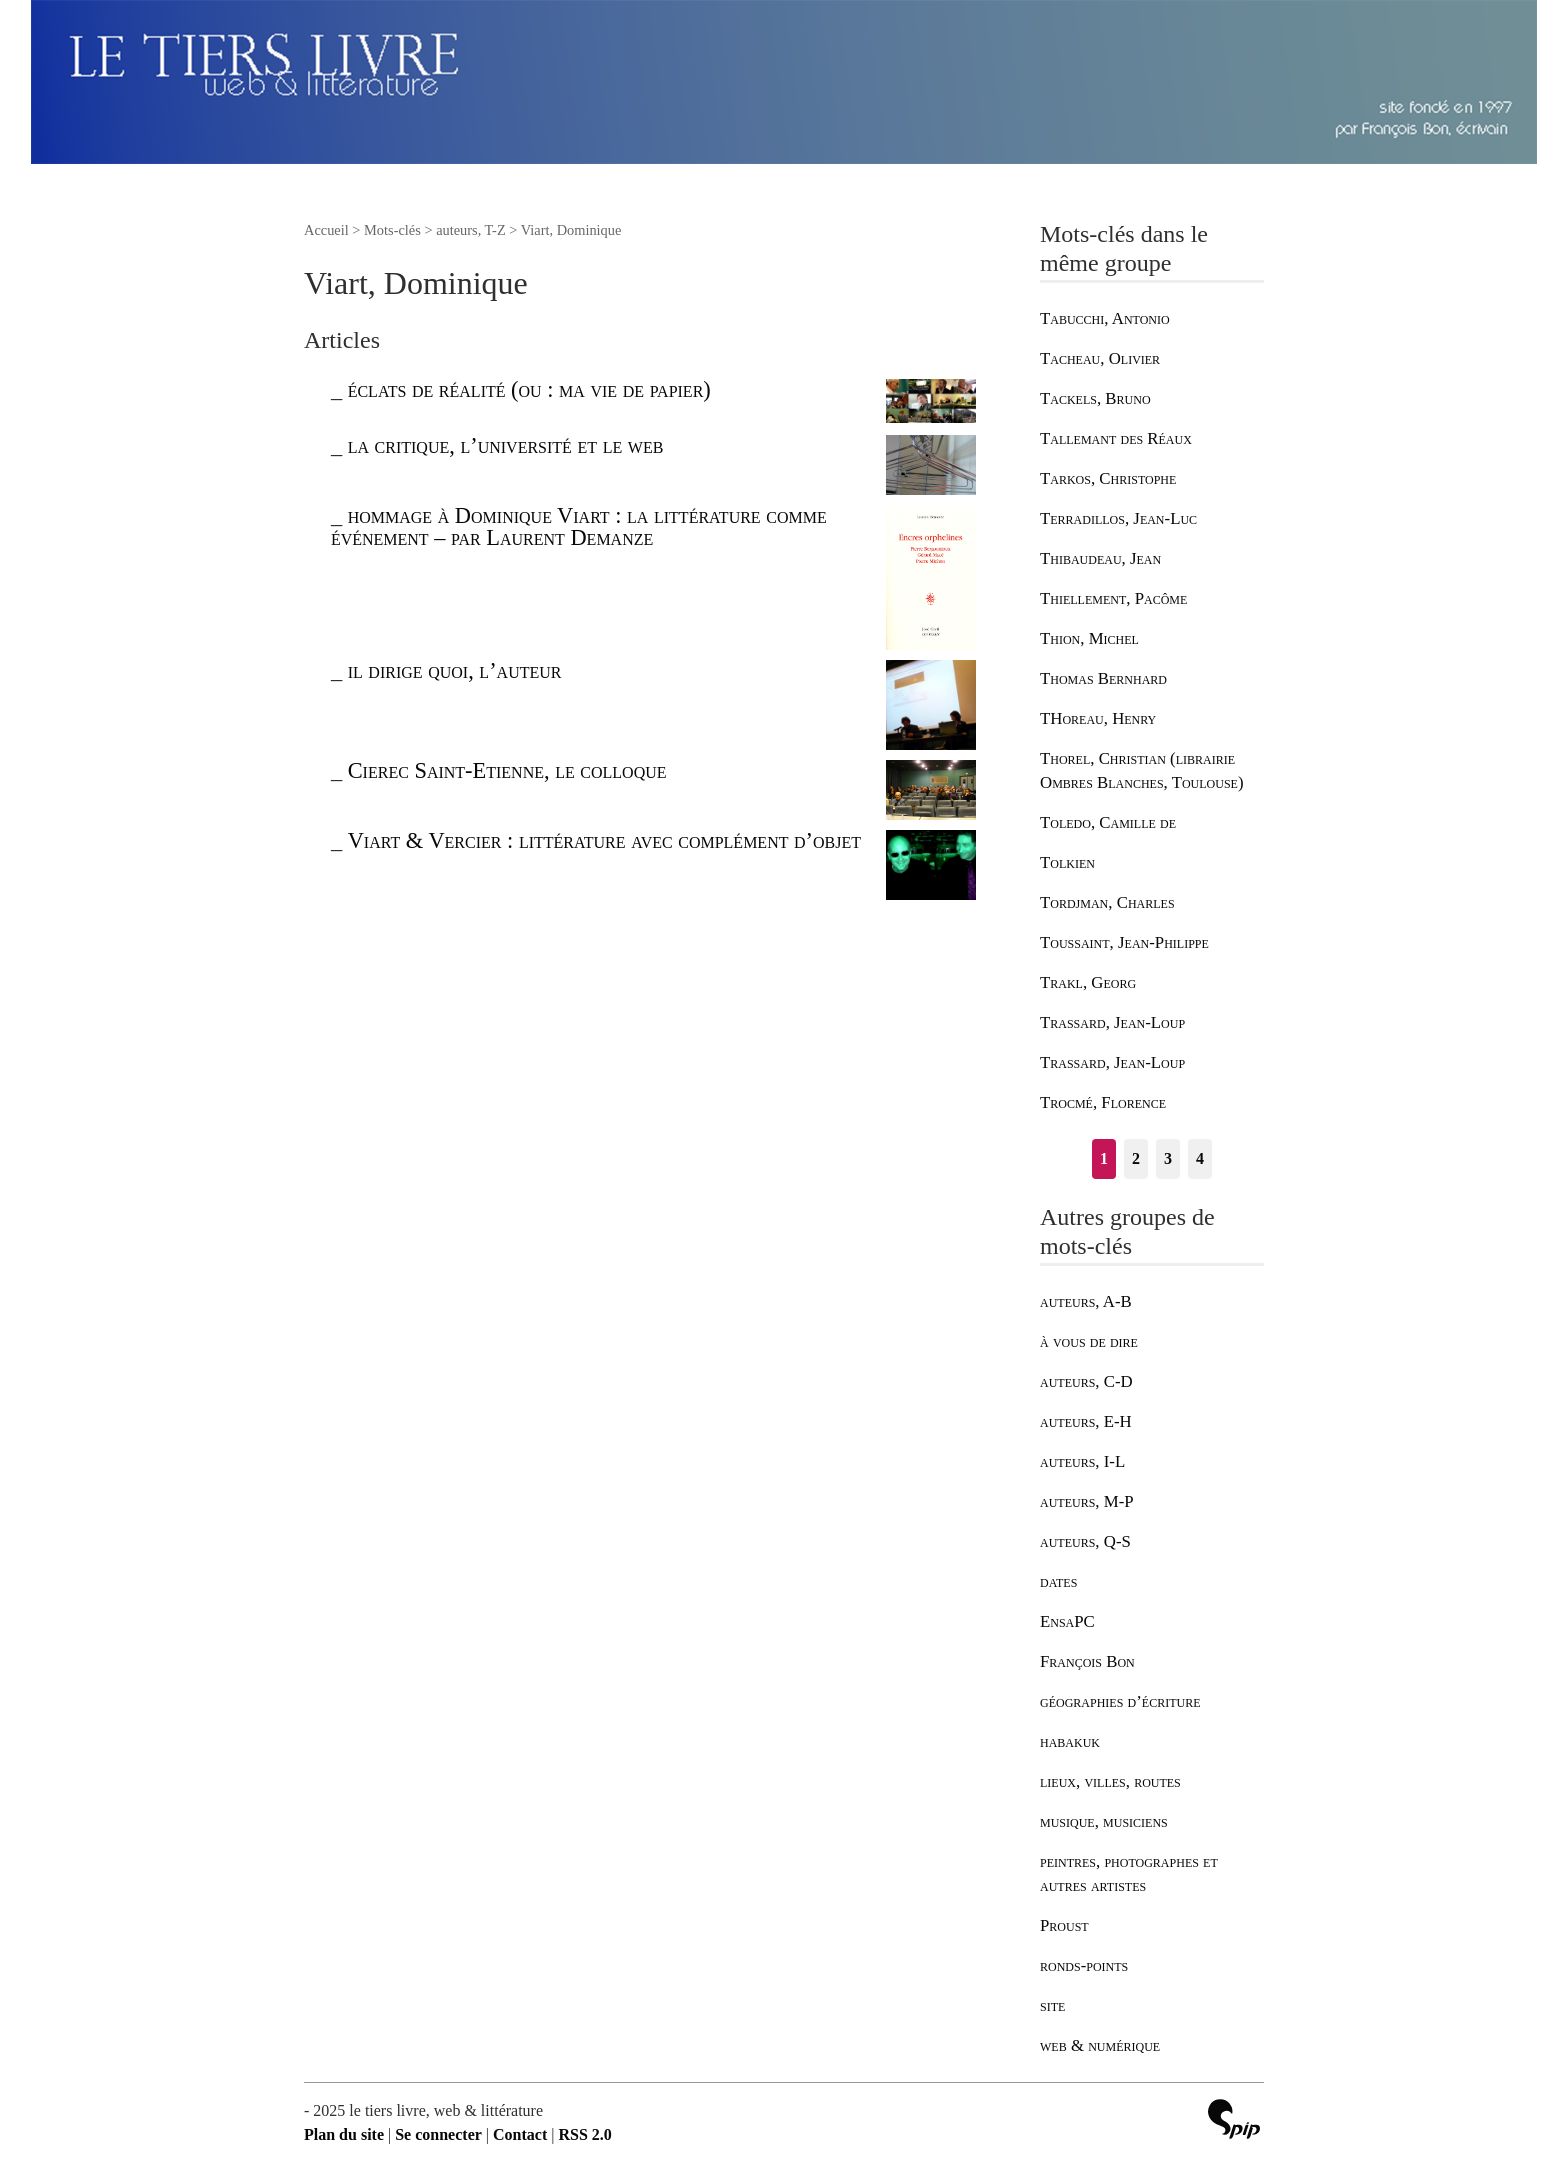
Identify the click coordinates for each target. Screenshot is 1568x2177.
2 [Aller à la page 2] (1136, 1158)
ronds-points (1084, 1965)
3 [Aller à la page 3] (1168, 1158)
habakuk (1070, 1741)
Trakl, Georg (1088, 982)
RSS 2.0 (584, 2134)
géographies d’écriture (1120, 1701)
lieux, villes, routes (1110, 1781)
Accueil (326, 230)
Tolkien (1067, 862)
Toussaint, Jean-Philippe (1124, 942)
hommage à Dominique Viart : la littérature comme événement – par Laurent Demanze (579, 526)
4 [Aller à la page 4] (1200, 1158)
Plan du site (344, 2134)
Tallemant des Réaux (1116, 438)
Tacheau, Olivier (1100, 358)
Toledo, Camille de (1108, 822)
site (1052, 2005)
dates (1058, 1581)
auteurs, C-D (1086, 1381)
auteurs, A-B (1086, 1301)
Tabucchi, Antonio (1105, 318)
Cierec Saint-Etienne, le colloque (507, 770)
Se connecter (438, 2134)
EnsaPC (1067, 1621)
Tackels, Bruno (1095, 398)
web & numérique (1100, 2045)
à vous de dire (1089, 1341)
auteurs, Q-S (1085, 1541)
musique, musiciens (1104, 1821)
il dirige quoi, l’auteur (455, 670)
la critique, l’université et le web (506, 445)
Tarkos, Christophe (1108, 478)
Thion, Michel (1089, 638)
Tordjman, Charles (1107, 902)
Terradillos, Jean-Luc (1118, 518)
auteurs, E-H (1086, 1421)
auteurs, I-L (1082, 1461)
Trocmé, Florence (1103, 1102)
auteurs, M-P (1087, 1501)
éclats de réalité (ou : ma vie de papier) (529, 389)
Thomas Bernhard (1103, 678)
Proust (1064, 1925)
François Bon (1087, 1661)
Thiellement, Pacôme (1113, 598)
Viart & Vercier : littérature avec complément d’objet (604, 840)
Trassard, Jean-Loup (1112, 1022)
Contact (520, 2134)
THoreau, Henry (1098, 718)
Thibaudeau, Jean (1100, 558)
